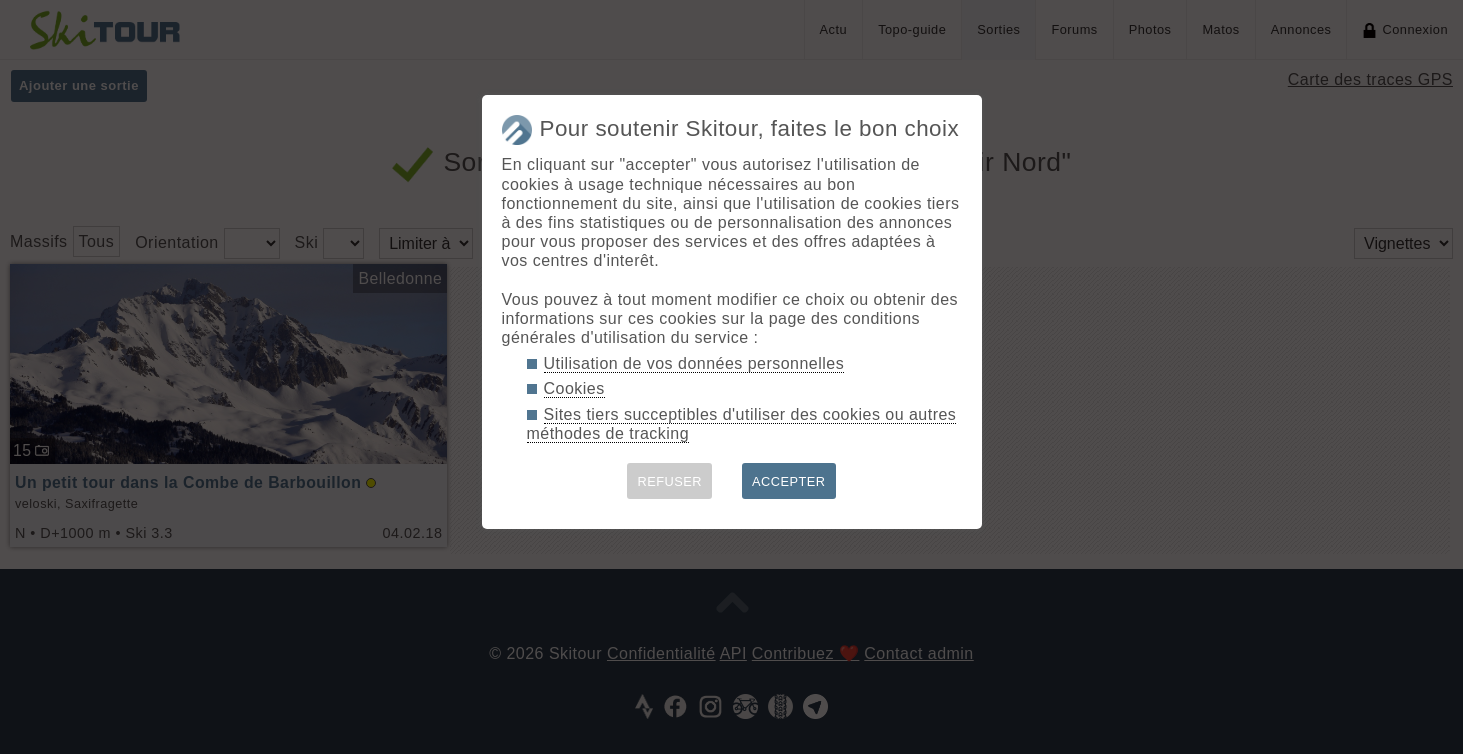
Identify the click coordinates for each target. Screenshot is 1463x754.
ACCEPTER (789, 481)
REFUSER (669, 481)
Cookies (574, 388)
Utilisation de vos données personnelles (694, 363)
